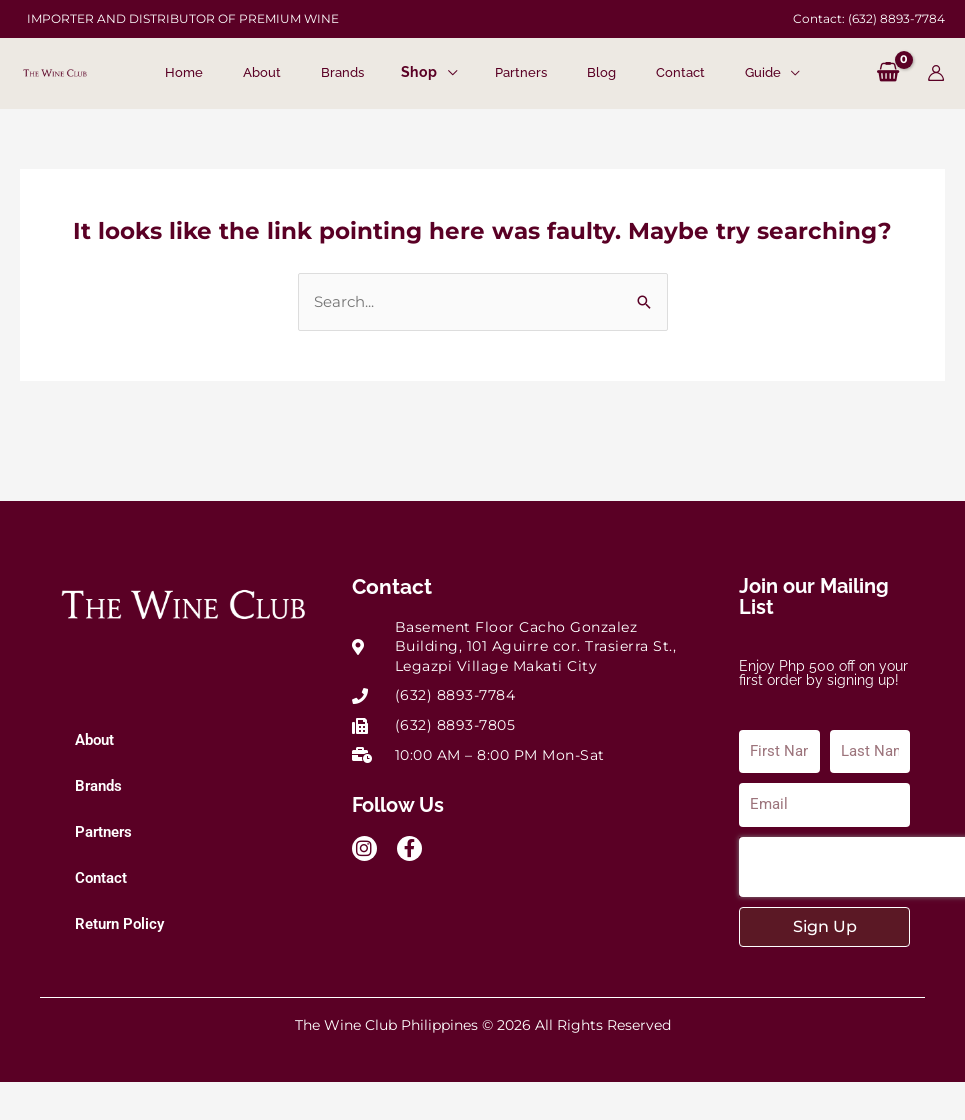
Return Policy (119, 924)
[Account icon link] (936, 73)
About (94, 740)
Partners (103, 832)
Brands (98, 786)
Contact (101, 878)
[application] (447, 73)
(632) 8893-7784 (896, 18)
